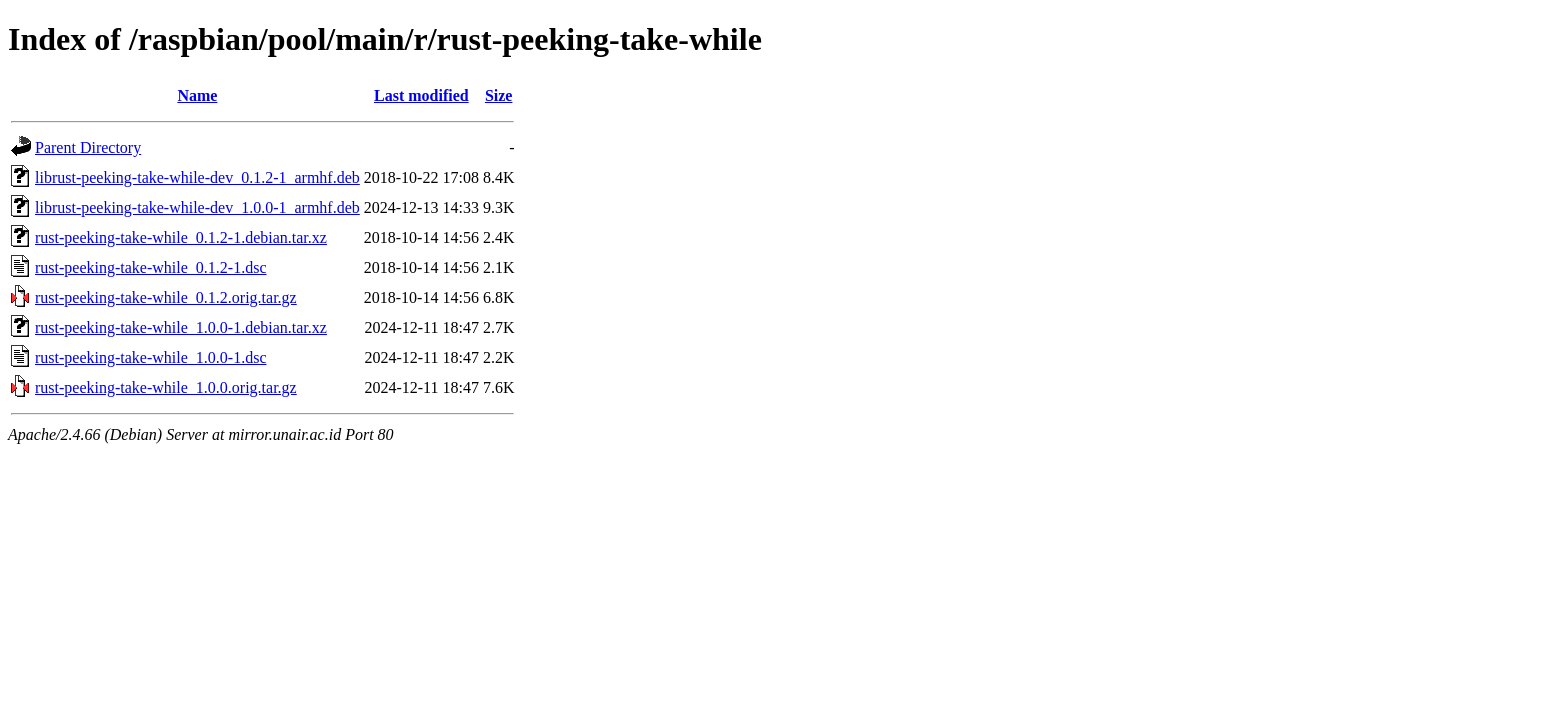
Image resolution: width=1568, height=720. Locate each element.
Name (197, 95)
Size (499, 95)
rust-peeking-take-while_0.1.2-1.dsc (150, 267)
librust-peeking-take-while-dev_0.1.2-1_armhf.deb (197, 177)
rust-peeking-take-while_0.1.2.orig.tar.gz (166, 297)
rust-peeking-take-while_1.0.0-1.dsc (150, 357)
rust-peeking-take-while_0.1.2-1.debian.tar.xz (181, 237)
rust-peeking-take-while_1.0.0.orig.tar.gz (166, 387)
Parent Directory (88, 147)
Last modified (421, 95)
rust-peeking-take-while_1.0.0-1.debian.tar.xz (181, 327)
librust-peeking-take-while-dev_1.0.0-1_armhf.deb (197, 207)
